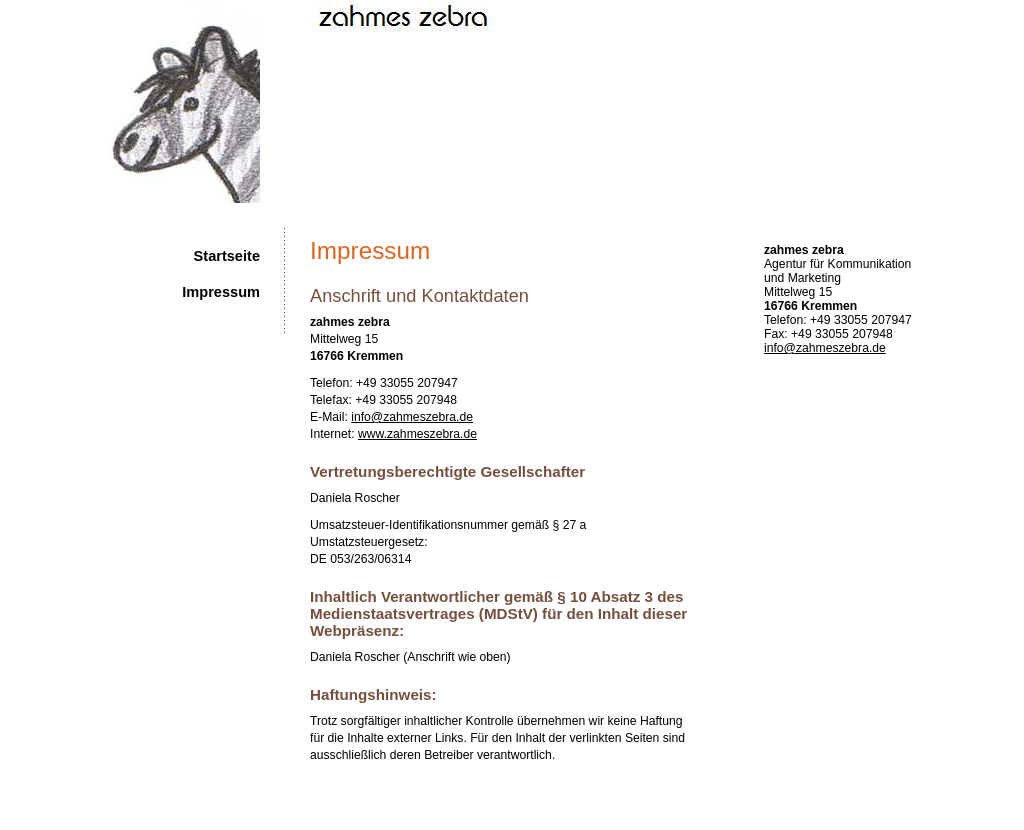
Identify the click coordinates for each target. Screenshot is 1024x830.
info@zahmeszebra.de (825, 348)
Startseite (227, 256)
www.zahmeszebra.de (417, 434)
